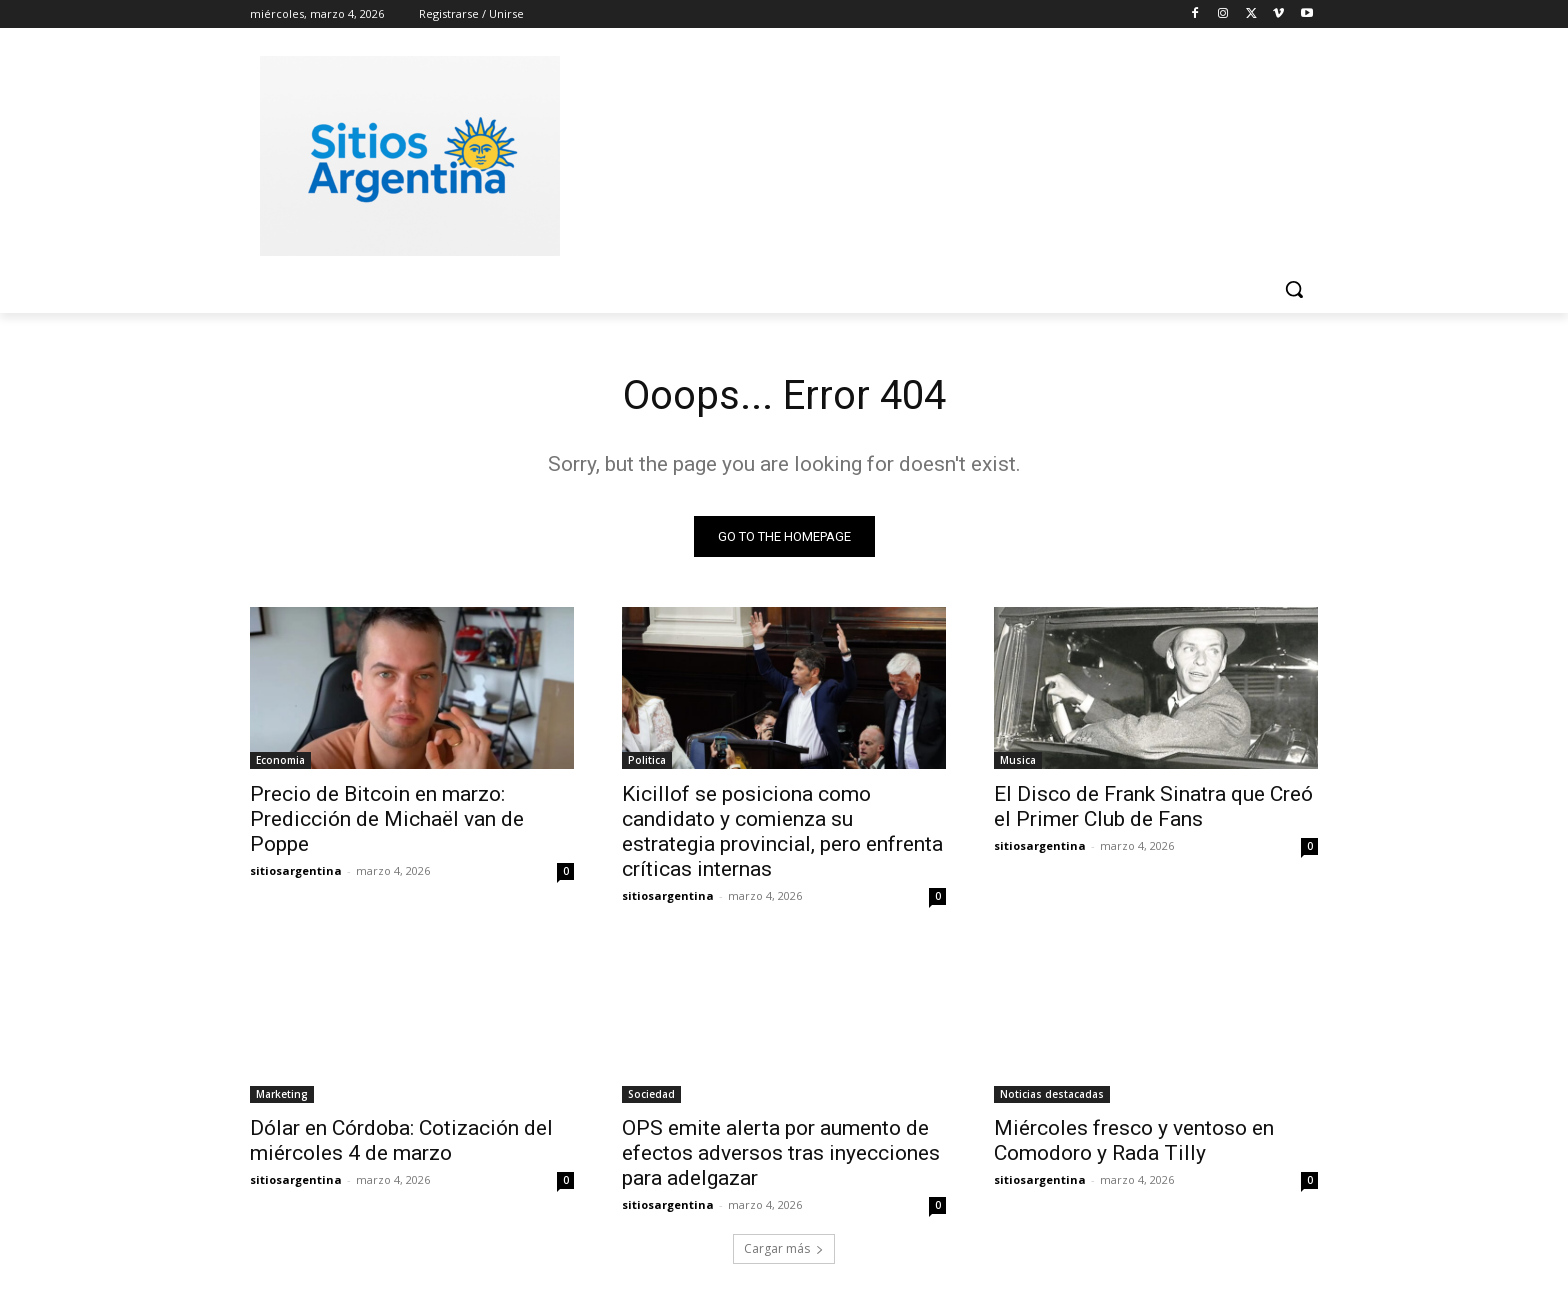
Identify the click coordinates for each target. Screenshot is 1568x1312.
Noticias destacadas (1052, 1094)
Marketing (282, 1094)
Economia (280, 760)
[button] (1294, 289)
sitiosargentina (296, 870)
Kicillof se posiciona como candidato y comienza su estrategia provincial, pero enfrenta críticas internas (782, 831)
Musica (1018, 760)
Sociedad (651, 1094)
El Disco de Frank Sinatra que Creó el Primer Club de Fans (1153, 806)
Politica (647, 760)
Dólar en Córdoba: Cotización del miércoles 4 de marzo (401, 1140)
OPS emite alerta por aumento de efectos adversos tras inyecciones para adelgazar (781, 1153)
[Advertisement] (934, 153)
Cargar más (784, 1248)
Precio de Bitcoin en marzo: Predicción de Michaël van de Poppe (387, 819)
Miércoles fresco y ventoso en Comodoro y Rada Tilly (1134, 1140)
